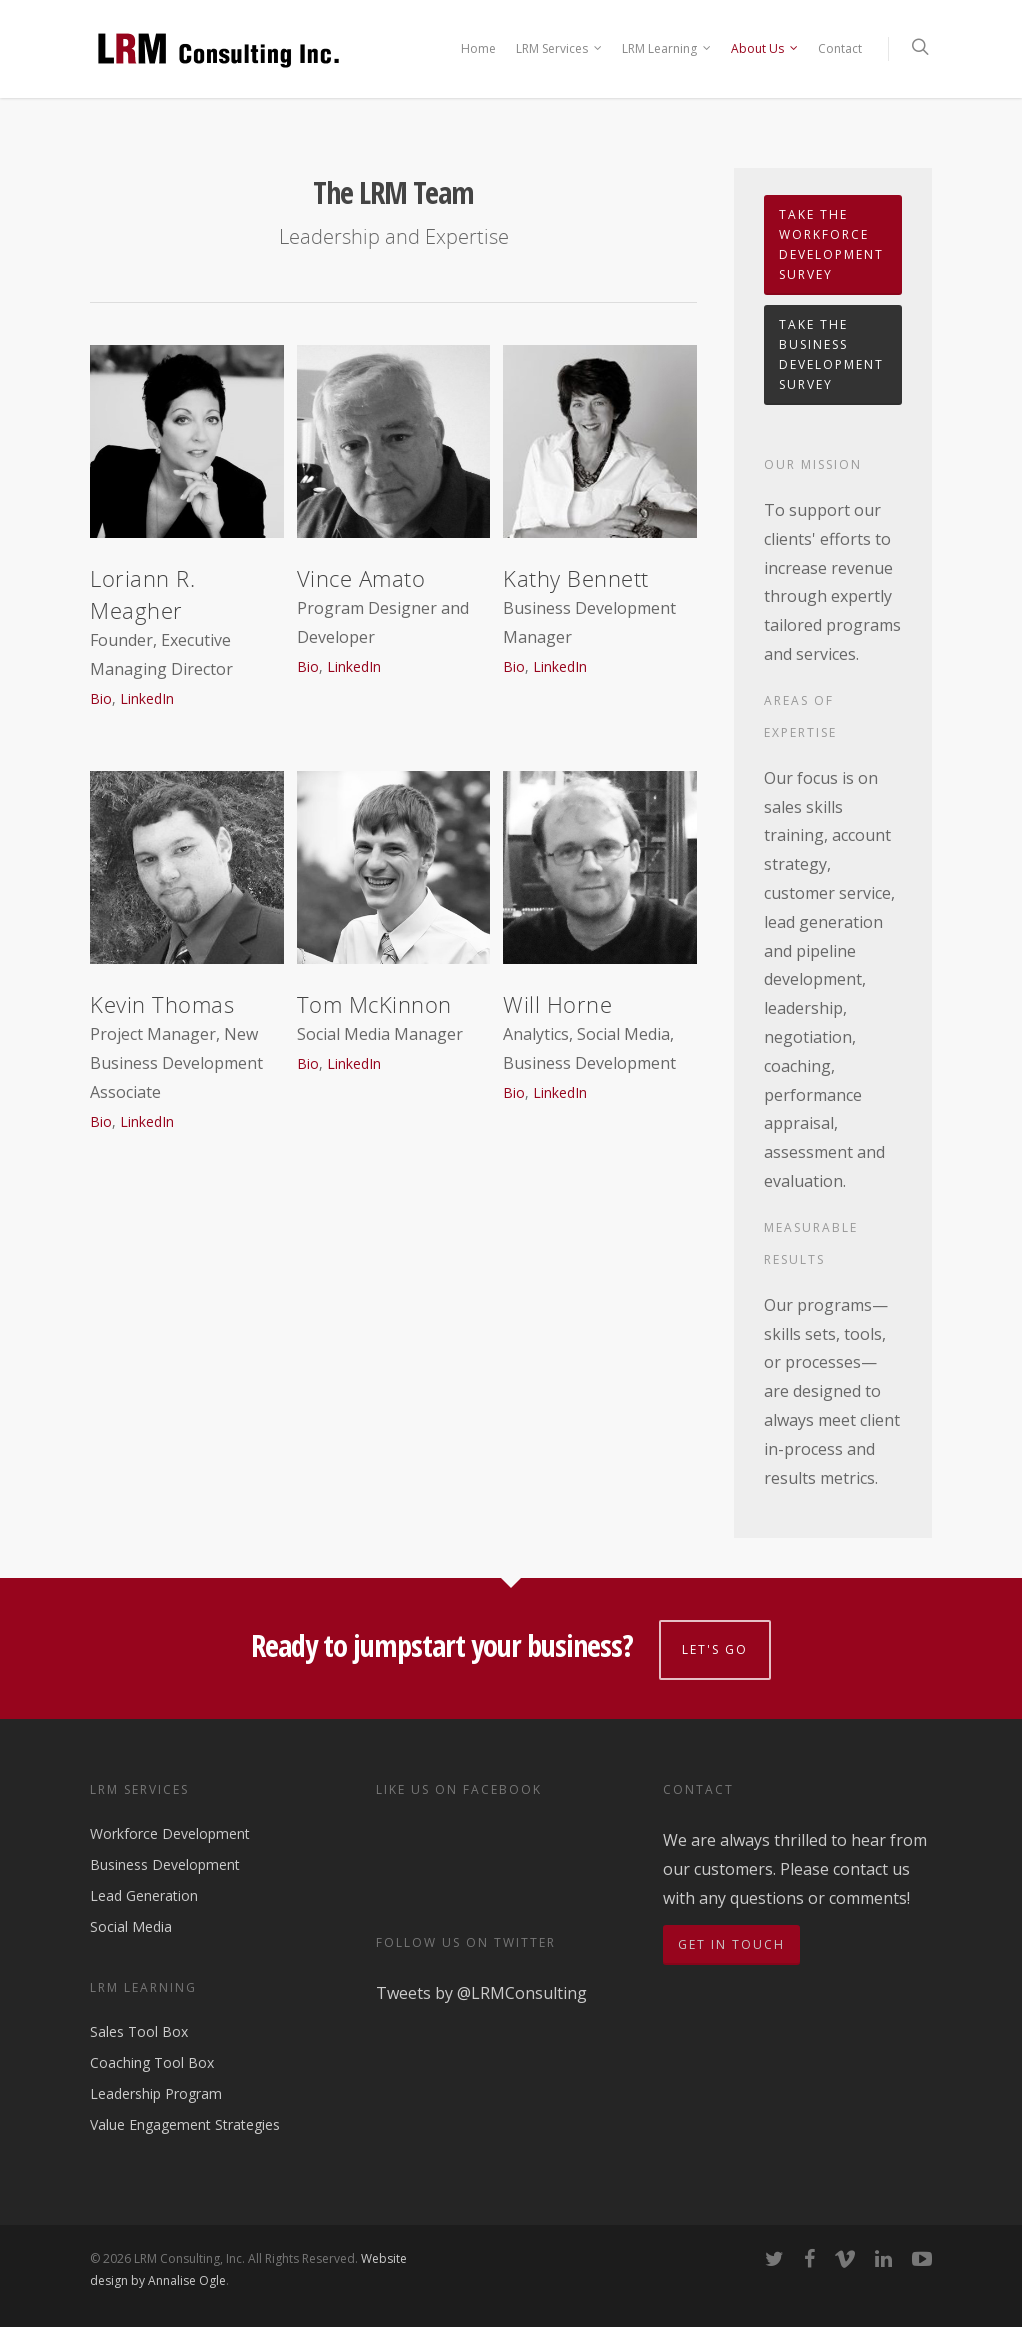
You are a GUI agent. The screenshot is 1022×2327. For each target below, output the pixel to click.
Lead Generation (144, 1895)
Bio (101, 698)
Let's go (715, 1649)
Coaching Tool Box (152, 2062)
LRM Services (560, 49)
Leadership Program (156, 2093)
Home (478, 48)
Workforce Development (170, 1834)
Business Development (165, 1864)
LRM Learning (667, 49)
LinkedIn (147, 698)
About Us (765, 49)
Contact (840, 48)
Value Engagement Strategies (185, 2124)
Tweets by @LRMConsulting (481, 1993)
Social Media (131, 1926)
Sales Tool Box (139, 2032)
